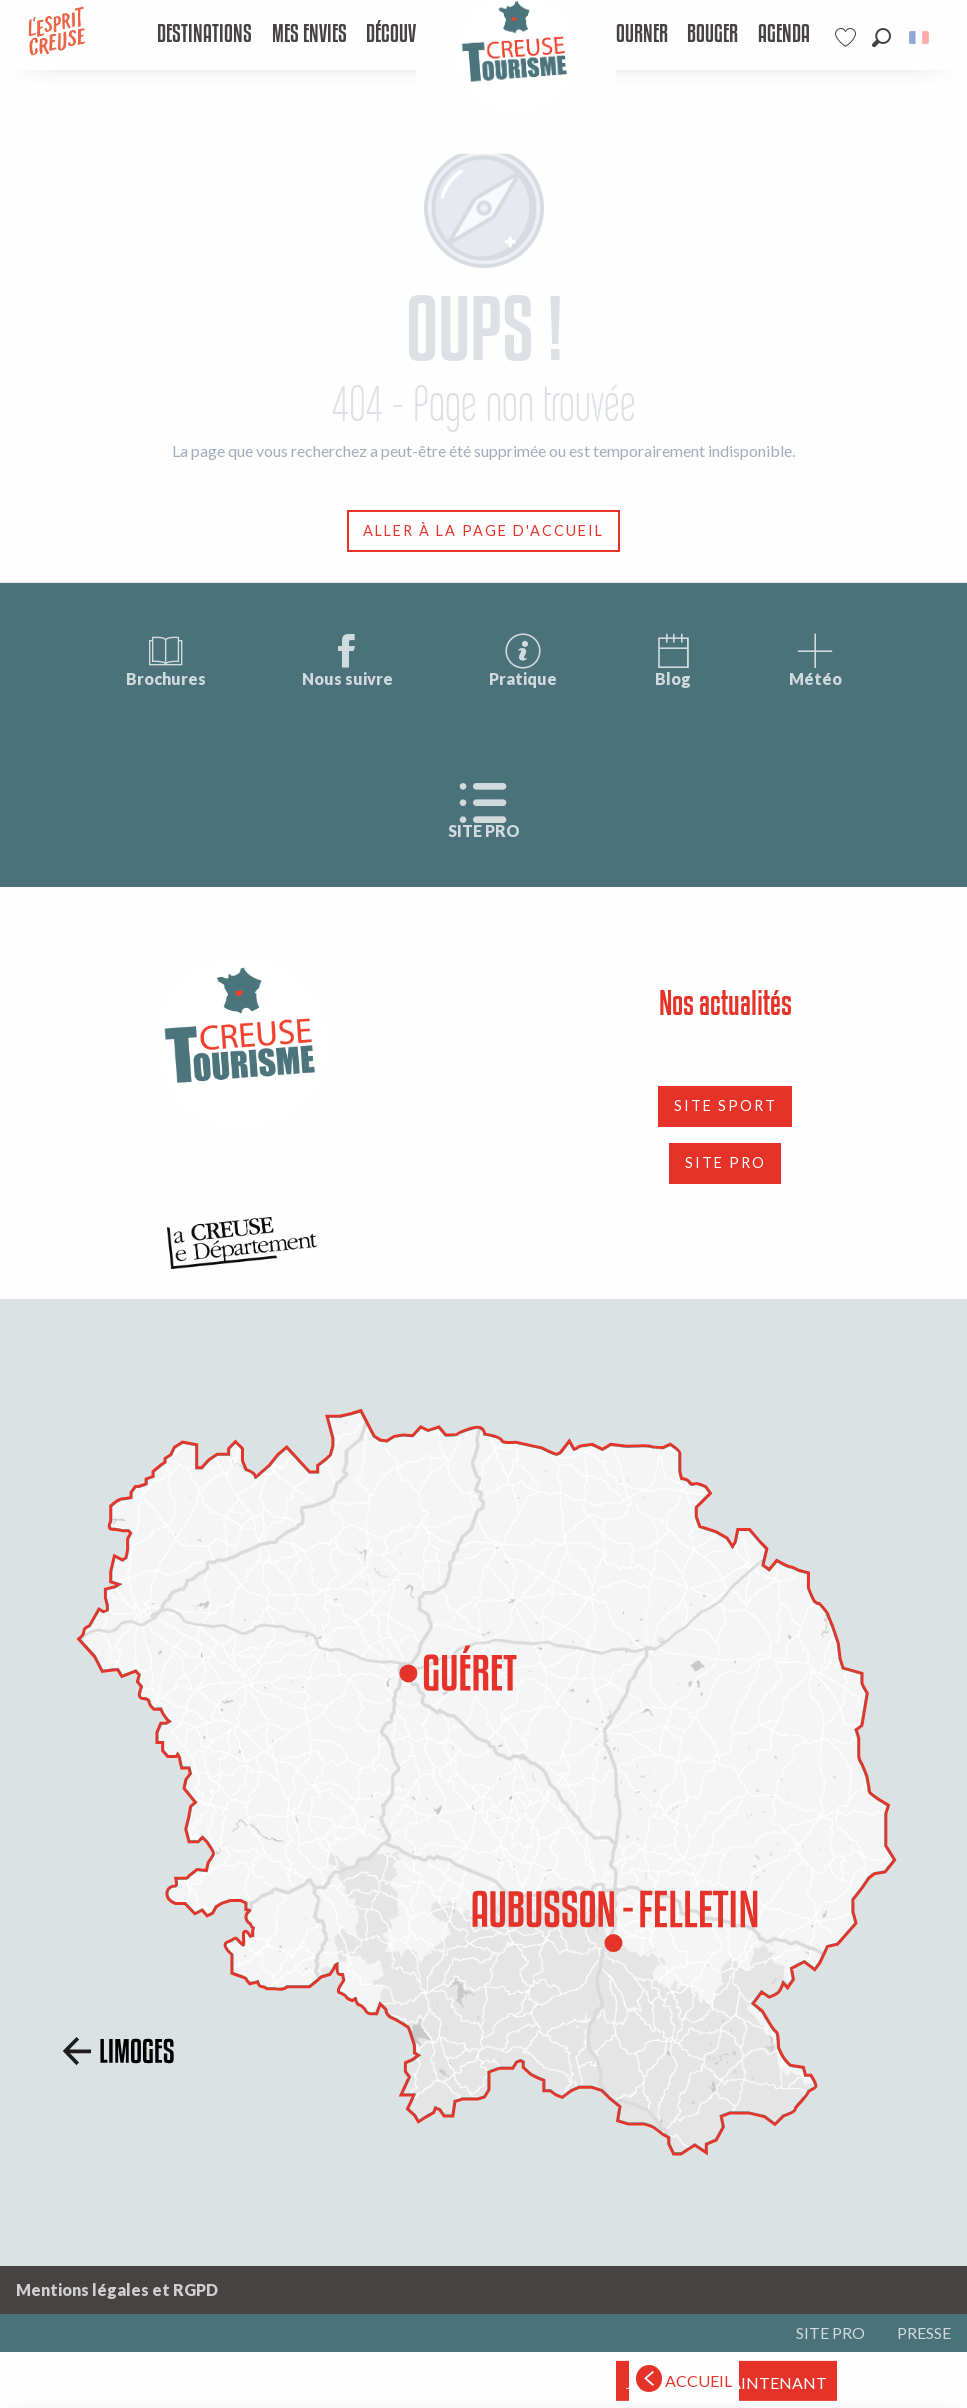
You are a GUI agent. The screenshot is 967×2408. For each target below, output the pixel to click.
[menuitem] (205, 35)
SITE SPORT (725, 1105)
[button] (881, 37)
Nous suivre (347, 659)
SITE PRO (484, 811)
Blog (673, 659)
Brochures (166, 659)
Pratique (523, 659)
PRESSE (924, 2332)
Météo (815, 659)
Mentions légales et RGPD (117, 2289)
